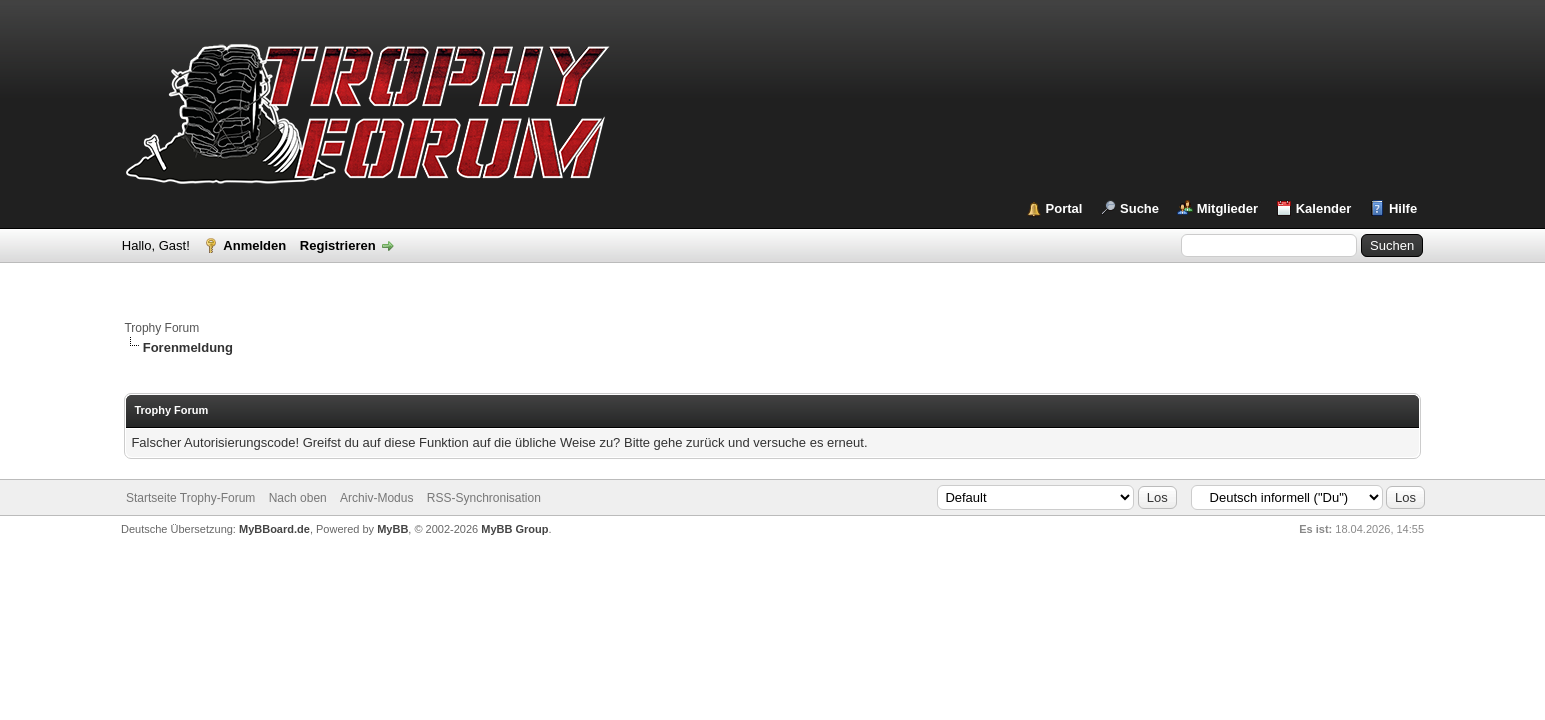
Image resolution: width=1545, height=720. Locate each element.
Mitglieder (1227, 208)
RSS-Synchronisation (484, 498)
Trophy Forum (161, 328)
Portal (1064, 208)
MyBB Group (514, 529)
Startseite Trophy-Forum (190, 498)
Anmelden (254, 245)
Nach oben (298, 498)
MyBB (392, 529)
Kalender (1324, 208)
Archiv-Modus (376, 498)
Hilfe (1403, 208)
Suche (1139, 208)
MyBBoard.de (274, 529)
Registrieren (338, 245)
